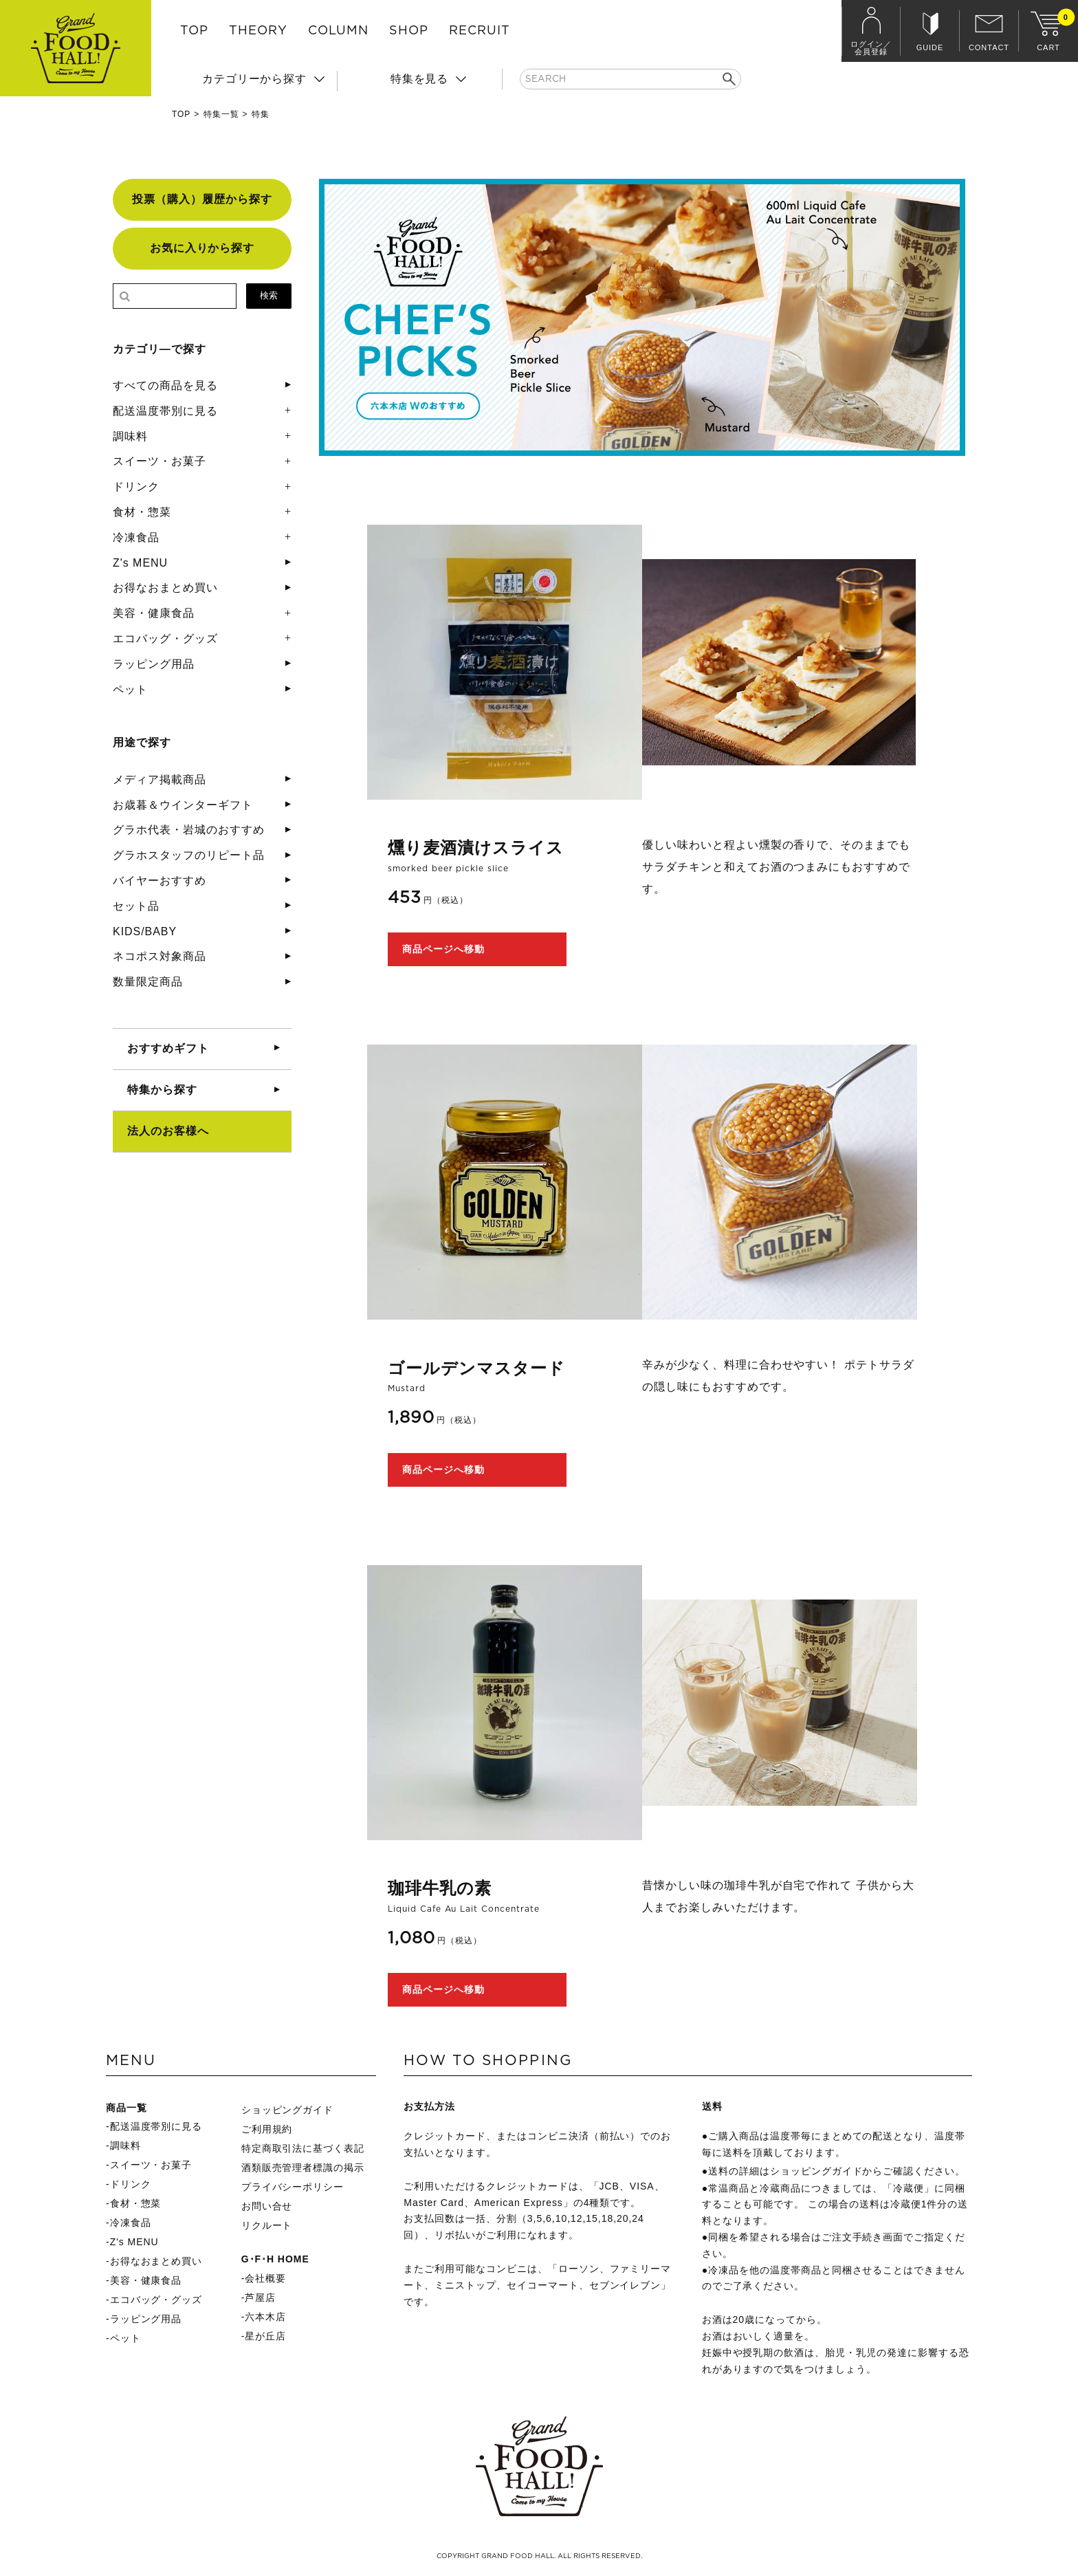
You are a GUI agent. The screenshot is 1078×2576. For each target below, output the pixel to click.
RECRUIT (479, 31)
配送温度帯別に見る (165, 411)
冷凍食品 (136, 537)
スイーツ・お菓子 (159, 461)
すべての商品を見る (165, 385)
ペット (130, 689)
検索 (269, 295)
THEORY (258, 31)
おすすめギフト (168, 1048)
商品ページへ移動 (443, 948)
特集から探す (162, 1089)
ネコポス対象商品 (159, 956)
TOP (194, 31)
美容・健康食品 (154, 613)
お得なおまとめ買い (165, 587)
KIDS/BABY (145, 931)
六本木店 (265, 2316)
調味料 (130, 436)
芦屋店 (260, 2297)
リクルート (267, 2225)
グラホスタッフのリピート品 (188, 855)
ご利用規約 (267, 2129)
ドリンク (136, 486)
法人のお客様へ (168, 1131)
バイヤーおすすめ (159, 880)
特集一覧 (221, 114)
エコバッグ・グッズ (165, 638)
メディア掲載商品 (159, 779)
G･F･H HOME (275, 2258)
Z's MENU (140, 563)
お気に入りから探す (202, 248)
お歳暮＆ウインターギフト (183, 805)
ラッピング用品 (154, 664)
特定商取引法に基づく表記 (303, 2148)
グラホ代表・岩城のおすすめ (188, 830)
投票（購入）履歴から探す (202, 199)
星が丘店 (265, 2336)
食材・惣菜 (142, 512)
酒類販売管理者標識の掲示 (303, 2167)
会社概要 (265, 2278)
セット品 (136, 906)
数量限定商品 (148, 981)
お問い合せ (267, 2206)
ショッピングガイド (287, 2109)
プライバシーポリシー (292, 2186)
